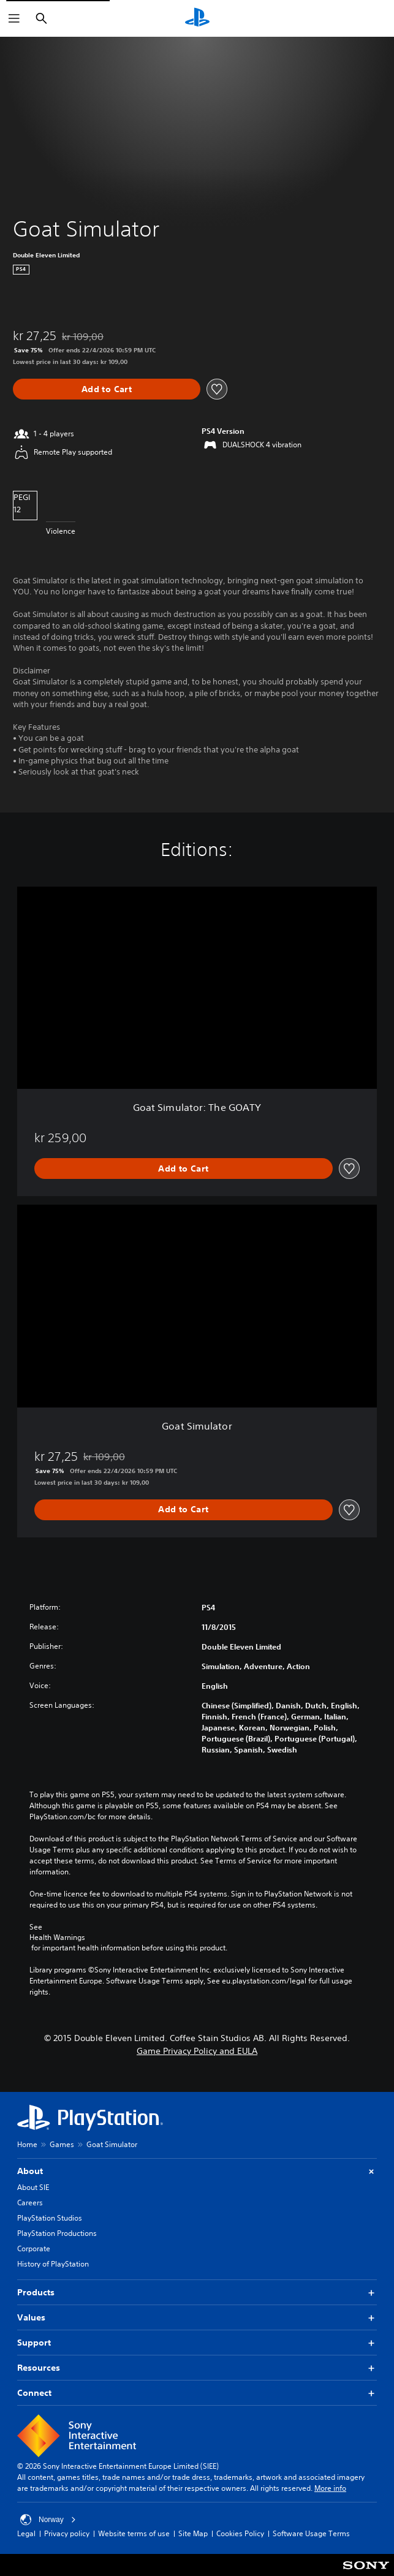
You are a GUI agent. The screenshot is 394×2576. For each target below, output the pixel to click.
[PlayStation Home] (197, 18)
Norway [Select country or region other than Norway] (48, 2519)
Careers (30, 2202)
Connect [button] (197, 2393)
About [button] (197, 2171)
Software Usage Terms (311, 2533)
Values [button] (197, 2318)
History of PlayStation (53, 2264)
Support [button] (197, 2343)
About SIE (33, 2187)
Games (62, 2144)
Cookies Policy (240, 2533)
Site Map (193, 2533)
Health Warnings (57, 1937)
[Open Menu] (14, 18)
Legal (26, 2533)
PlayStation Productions (57, 2233)
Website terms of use (134, 2533)
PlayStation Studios (49, 2218)
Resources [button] (197, 2368)
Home (27, 2144)
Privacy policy (66, 2533)
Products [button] (197, 2292)
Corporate (33, 2248)
